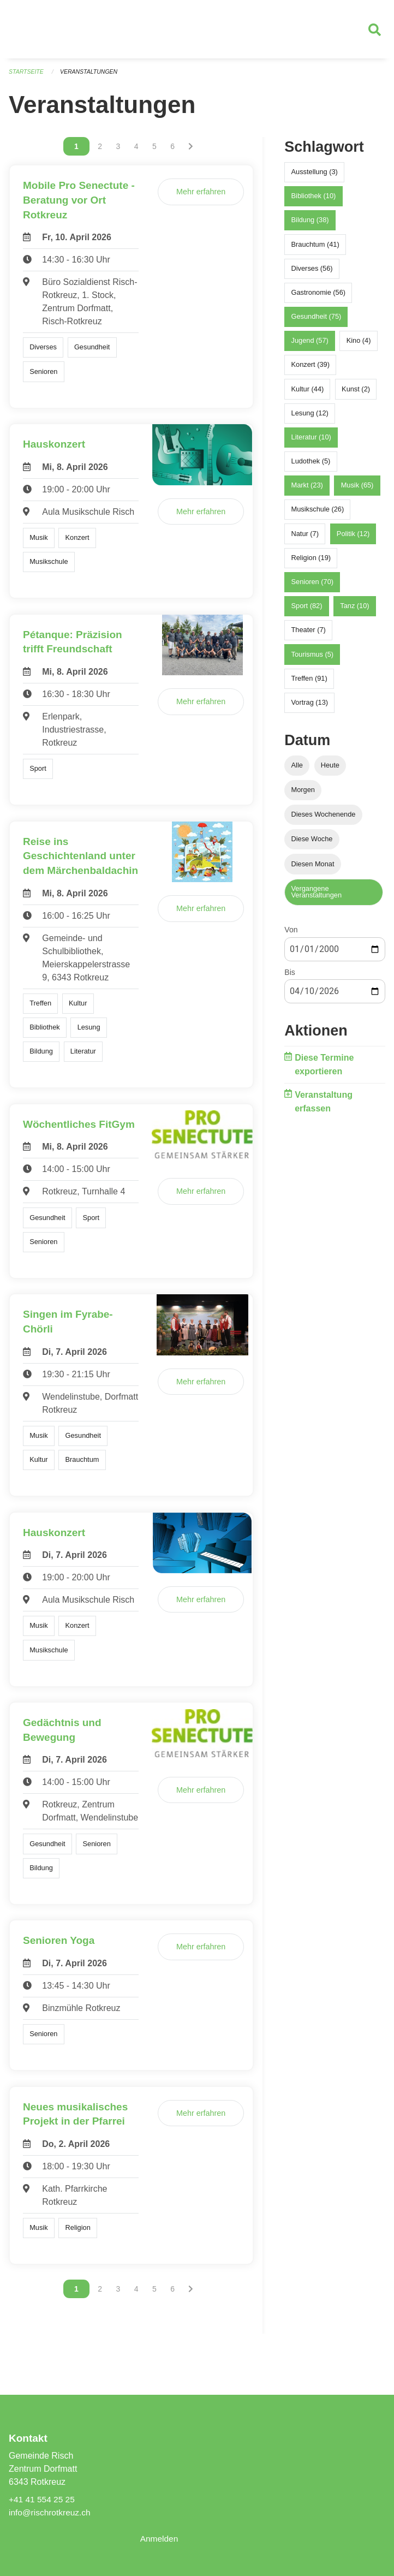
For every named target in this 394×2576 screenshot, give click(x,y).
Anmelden (160, 2538)
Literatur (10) (311, 442)
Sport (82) (307, 610)
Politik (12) (353, 538)
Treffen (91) (309, 683)
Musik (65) (357, 490)
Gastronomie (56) (318, 297)
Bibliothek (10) (313, 201)
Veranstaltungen (92, 76)
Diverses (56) (312, 273)
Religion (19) (311, 562)
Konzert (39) (310, 369)
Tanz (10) (354, 610)
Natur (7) (305, 538)
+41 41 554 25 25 (43, 2499)
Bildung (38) (310, 225)
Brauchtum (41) (315, 249)
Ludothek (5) (311, 466)
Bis (289, 977)
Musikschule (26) (317, 514)
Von (290, 934)
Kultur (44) (307, 394)
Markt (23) (307, 490)
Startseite (27, 76)
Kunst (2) (356, 394)
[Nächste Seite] (191, 151)
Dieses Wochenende (323, 819)
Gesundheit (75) (316, 321)
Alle (297, 770)
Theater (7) (308, 634)
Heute (330, 770)
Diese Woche (312, 844)
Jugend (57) (310, 345)
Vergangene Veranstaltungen (316, 897)
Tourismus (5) (312, 659)
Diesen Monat (313, 868)
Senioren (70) (312, 586)
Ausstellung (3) (314, 176)
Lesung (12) (310, 418)
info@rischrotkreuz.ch (51, 2512)
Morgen (303, 794)
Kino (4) (359, 345)
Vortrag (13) (310, 707)
